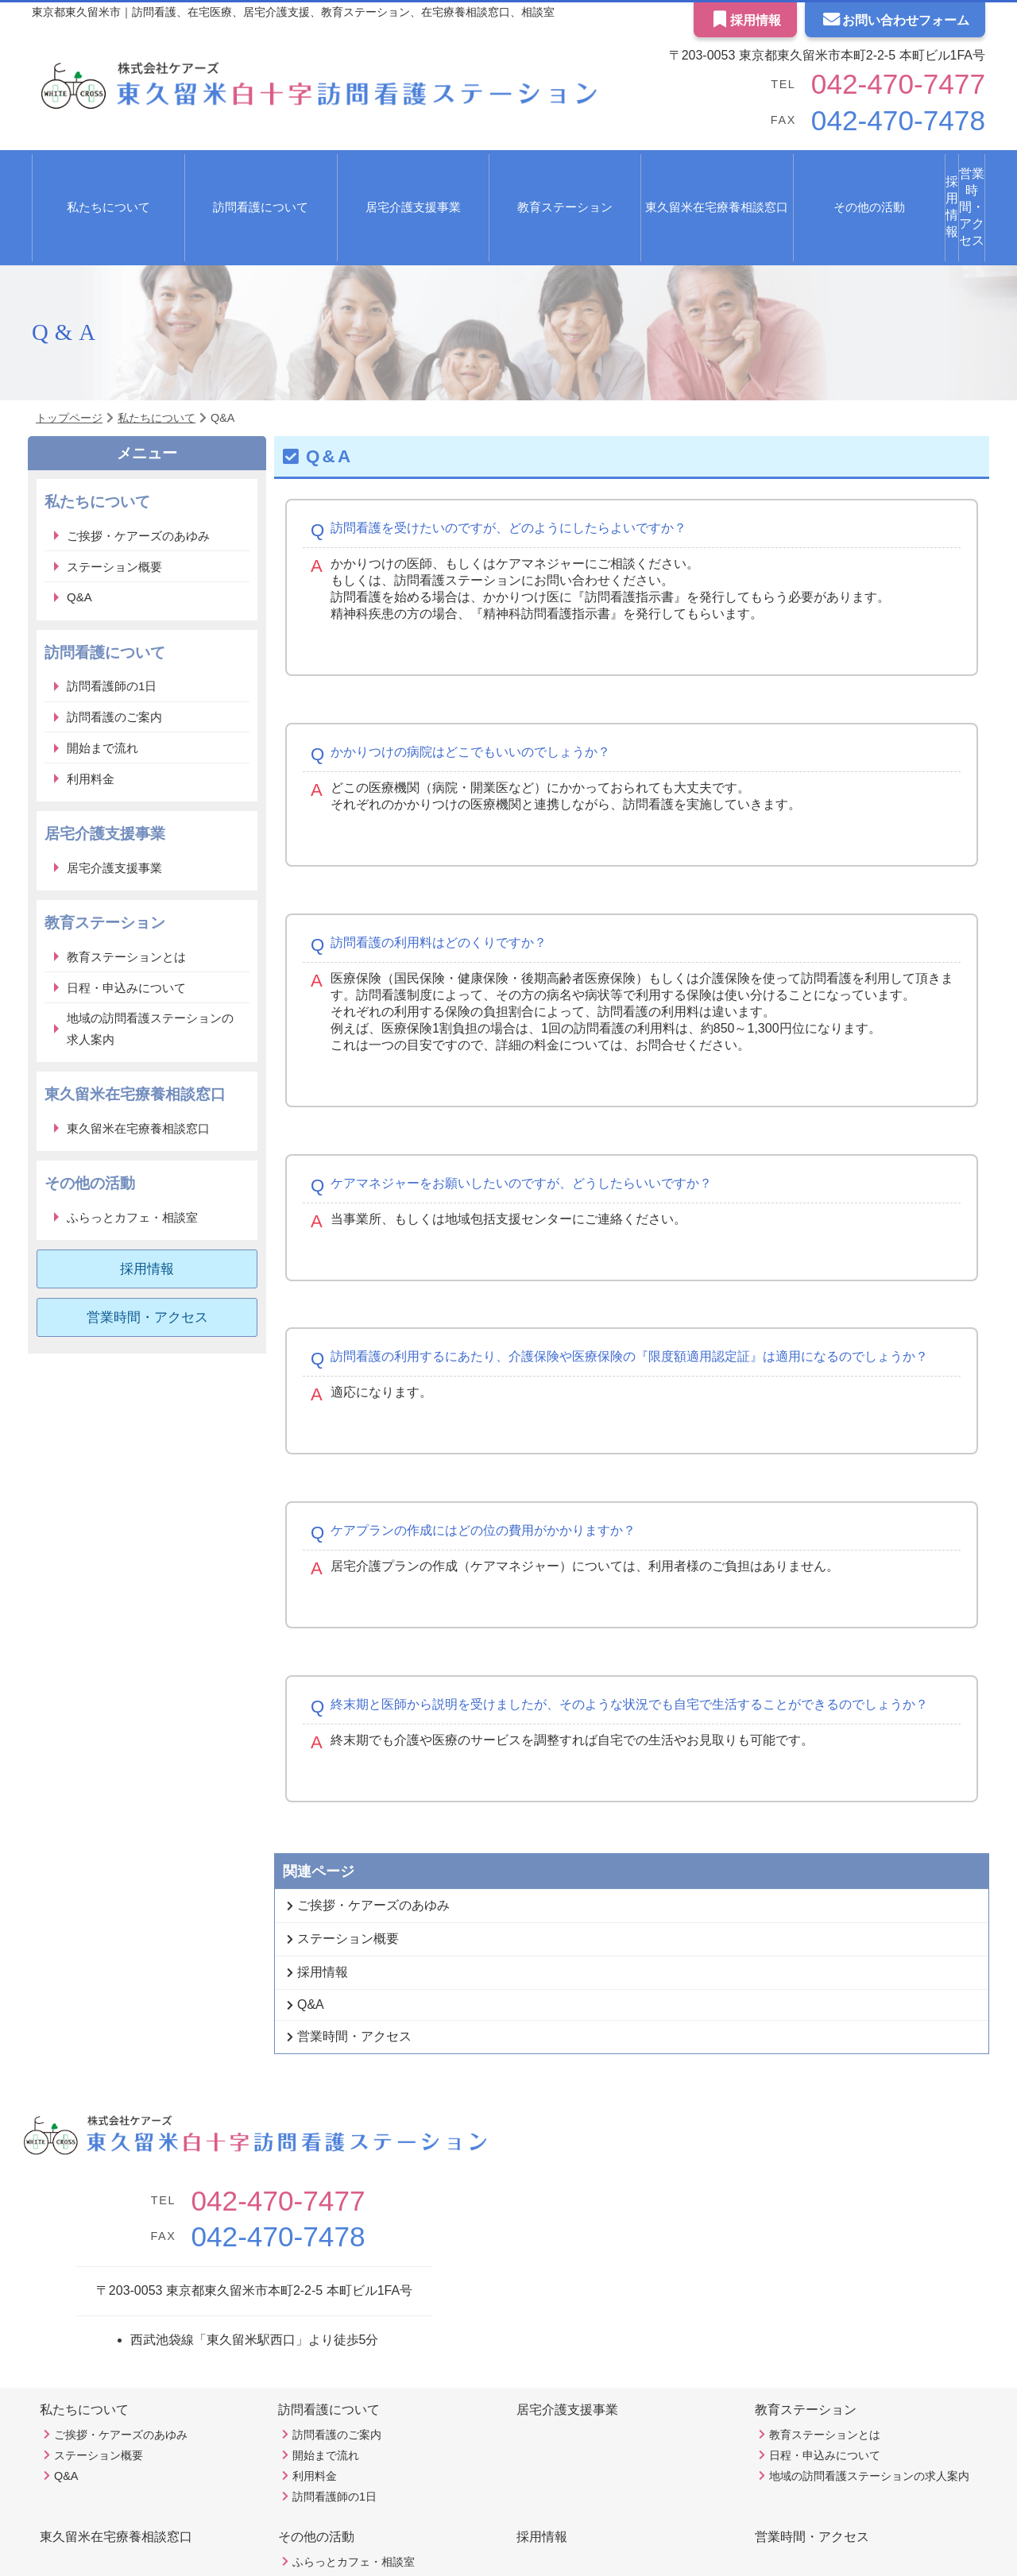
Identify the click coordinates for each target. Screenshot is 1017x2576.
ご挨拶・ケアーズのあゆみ (138, 469)
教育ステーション (806, 2343)
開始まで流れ (102, 681)
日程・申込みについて (126, 921)
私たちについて (84, 2343)
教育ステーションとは (126, 890)
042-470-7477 (874, 84)
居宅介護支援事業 (333, 173)
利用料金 (90, 712)
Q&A (79, 530)
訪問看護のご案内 (114, 650)
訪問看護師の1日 (112, 619)
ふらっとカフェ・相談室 (132, 1150)
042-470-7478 (874, 120)
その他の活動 (316, 2470)
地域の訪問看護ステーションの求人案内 (150, 961)
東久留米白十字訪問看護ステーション (489, 2559)
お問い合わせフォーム (895, 20)
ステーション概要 (114, 500)
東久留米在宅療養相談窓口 (602, 173)
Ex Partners (545, 2544)
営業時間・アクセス (922, 173)
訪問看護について (329, 2343)
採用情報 (746, 20)
